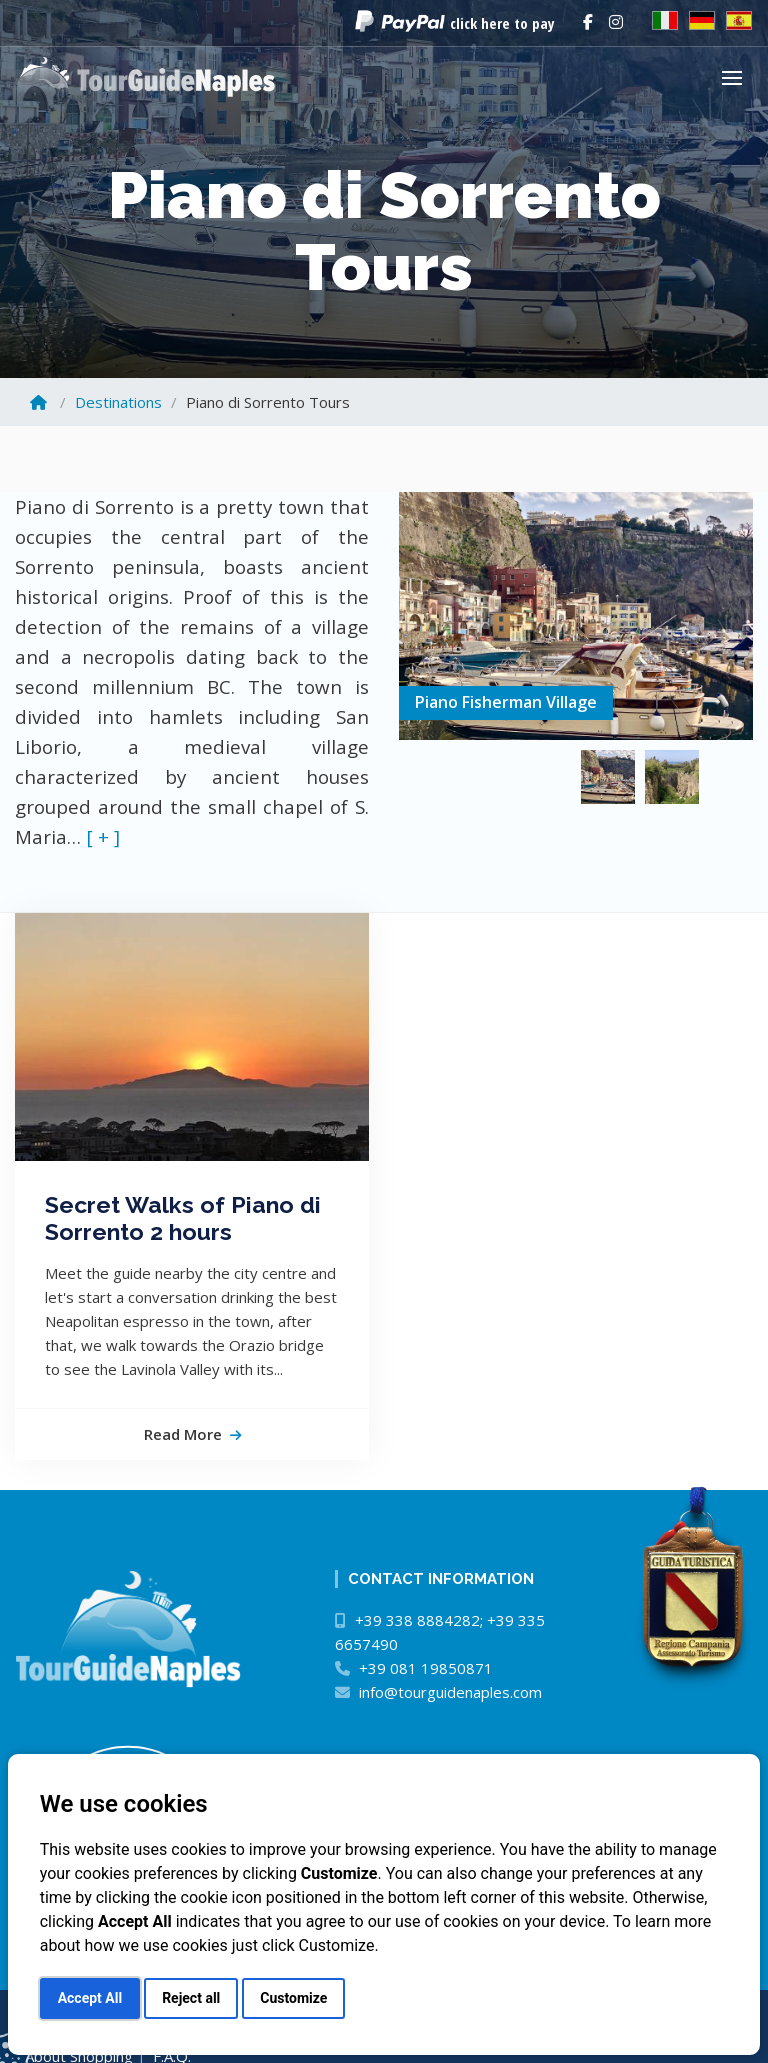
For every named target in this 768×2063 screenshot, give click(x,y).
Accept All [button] (90, 1998)
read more (192, 1434)
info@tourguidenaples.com (450, 1692)
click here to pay (502, 23)
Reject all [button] (191, 1998)
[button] (737, 77)
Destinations (118, 402)
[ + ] (103, 836)
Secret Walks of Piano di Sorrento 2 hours (183, 1218)
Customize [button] (293, 1998)
